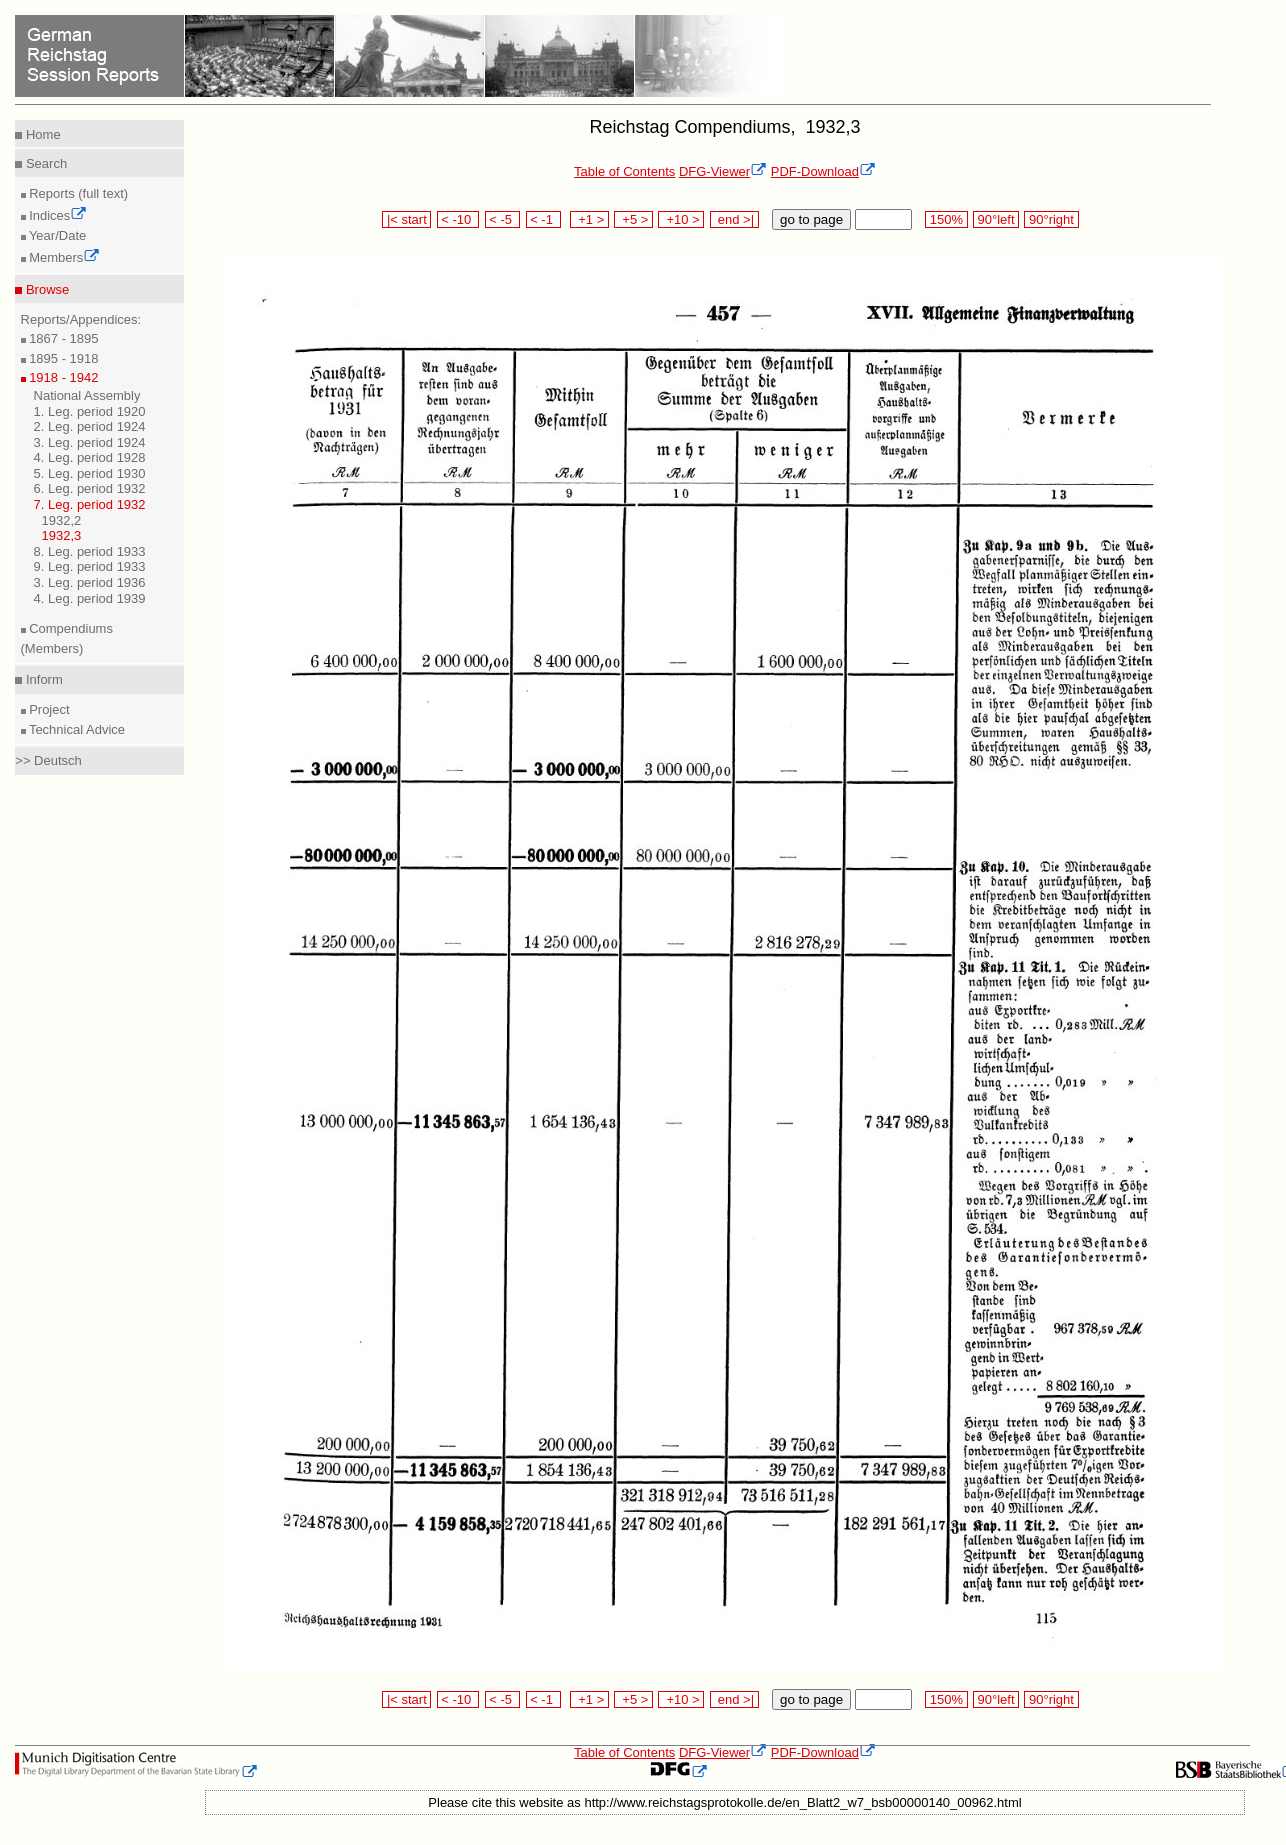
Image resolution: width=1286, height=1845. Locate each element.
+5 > (633, 219)
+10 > (681, 219)
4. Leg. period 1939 (90, 598)
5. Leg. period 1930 (90, 473)
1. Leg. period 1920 (90, 411)
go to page (811, 219)
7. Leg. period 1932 (90, 504)
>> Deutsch (48, 760)
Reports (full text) (77, 193)
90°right (1051, 219)
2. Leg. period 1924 (90, 426)
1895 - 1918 (62, 358)
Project (48, 709)
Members (63, 257)
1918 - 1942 (62, 377)
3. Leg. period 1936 (90, 582)
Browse (45, 289)
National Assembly (87, 395)
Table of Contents (624, 171)
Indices (57, 215)
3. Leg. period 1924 (90, 442)
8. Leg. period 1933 (90, 551)
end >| (734, 219)
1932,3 (62, 535)
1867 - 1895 (62, 338)
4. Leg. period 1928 (90, 457)
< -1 (544, 219)
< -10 (458, 219)
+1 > (589, 219)
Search (44, 163)
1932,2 (62, 520)
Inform (42, 679)
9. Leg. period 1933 (90, 566)
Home (41, 134)
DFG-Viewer (723, 171)
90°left (996, 219)
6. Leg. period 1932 (90, 488)
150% (946, 219)
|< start (406, 219)
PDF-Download (823, 171)
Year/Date (56, 235)
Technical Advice (76, 729)
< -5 (503, 219)
